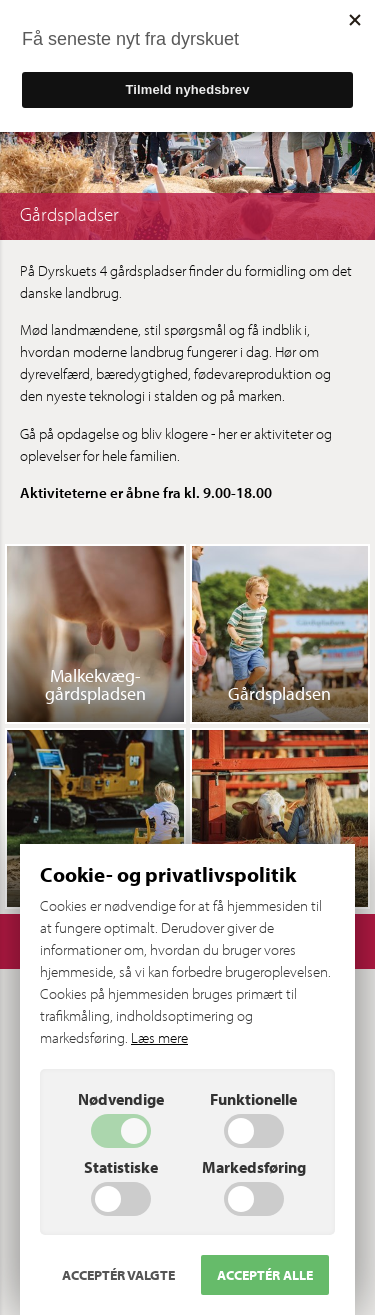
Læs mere (159, 1037)
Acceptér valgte (118, 1275)
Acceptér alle (265, 1275)
